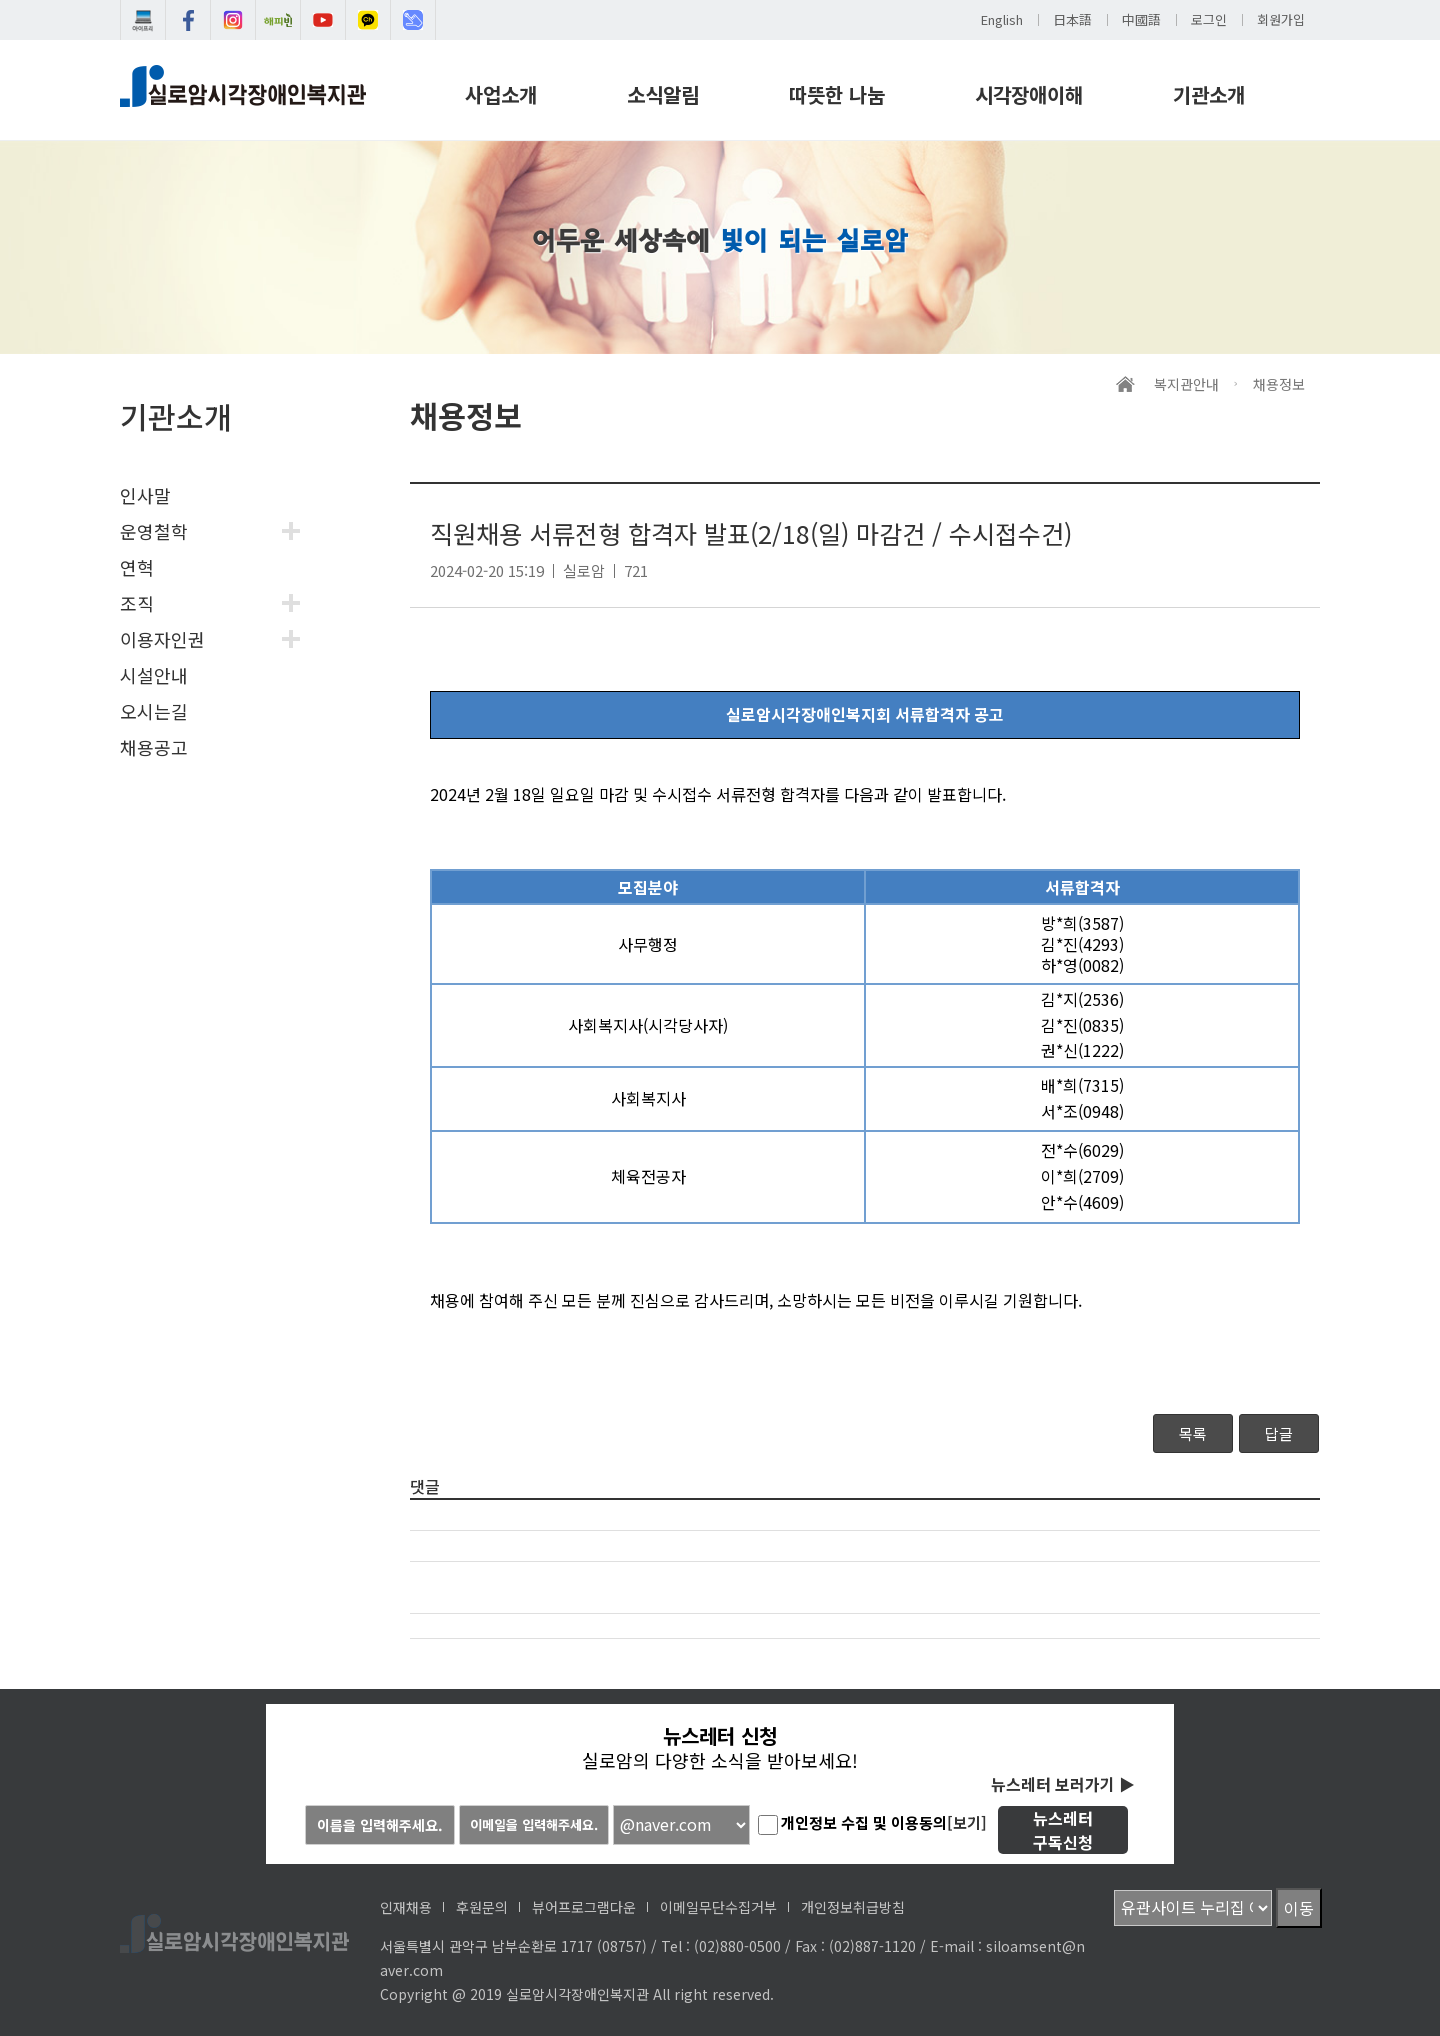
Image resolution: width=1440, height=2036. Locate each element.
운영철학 (154, 531)
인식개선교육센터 (413, 20)
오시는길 (154, 711)
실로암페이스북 (188, 20)
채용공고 (154, 747)
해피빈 (278, 20)
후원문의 (482, 1907)
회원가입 (1281, 19)
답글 (1279, 1433)
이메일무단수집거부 (718, 1907)
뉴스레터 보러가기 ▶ (1063, 1784)
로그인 (1209, 19)
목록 (1193, 1433)
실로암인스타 (233, 20)
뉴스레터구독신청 (1063, 1830)
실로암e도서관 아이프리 (143, 20)
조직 (137, 603)
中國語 (1141, 19)
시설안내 (154, 675)
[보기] (967, 1822)
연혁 (137, 567)
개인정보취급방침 (853, 1907)
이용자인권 (162, 639)
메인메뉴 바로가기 (0, 0)
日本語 (1072, 19)
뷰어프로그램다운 (584, 1907)
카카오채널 (368, 20)
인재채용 (406, 1907)
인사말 (145, 495)
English (1002, 19)
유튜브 (323, 20)
